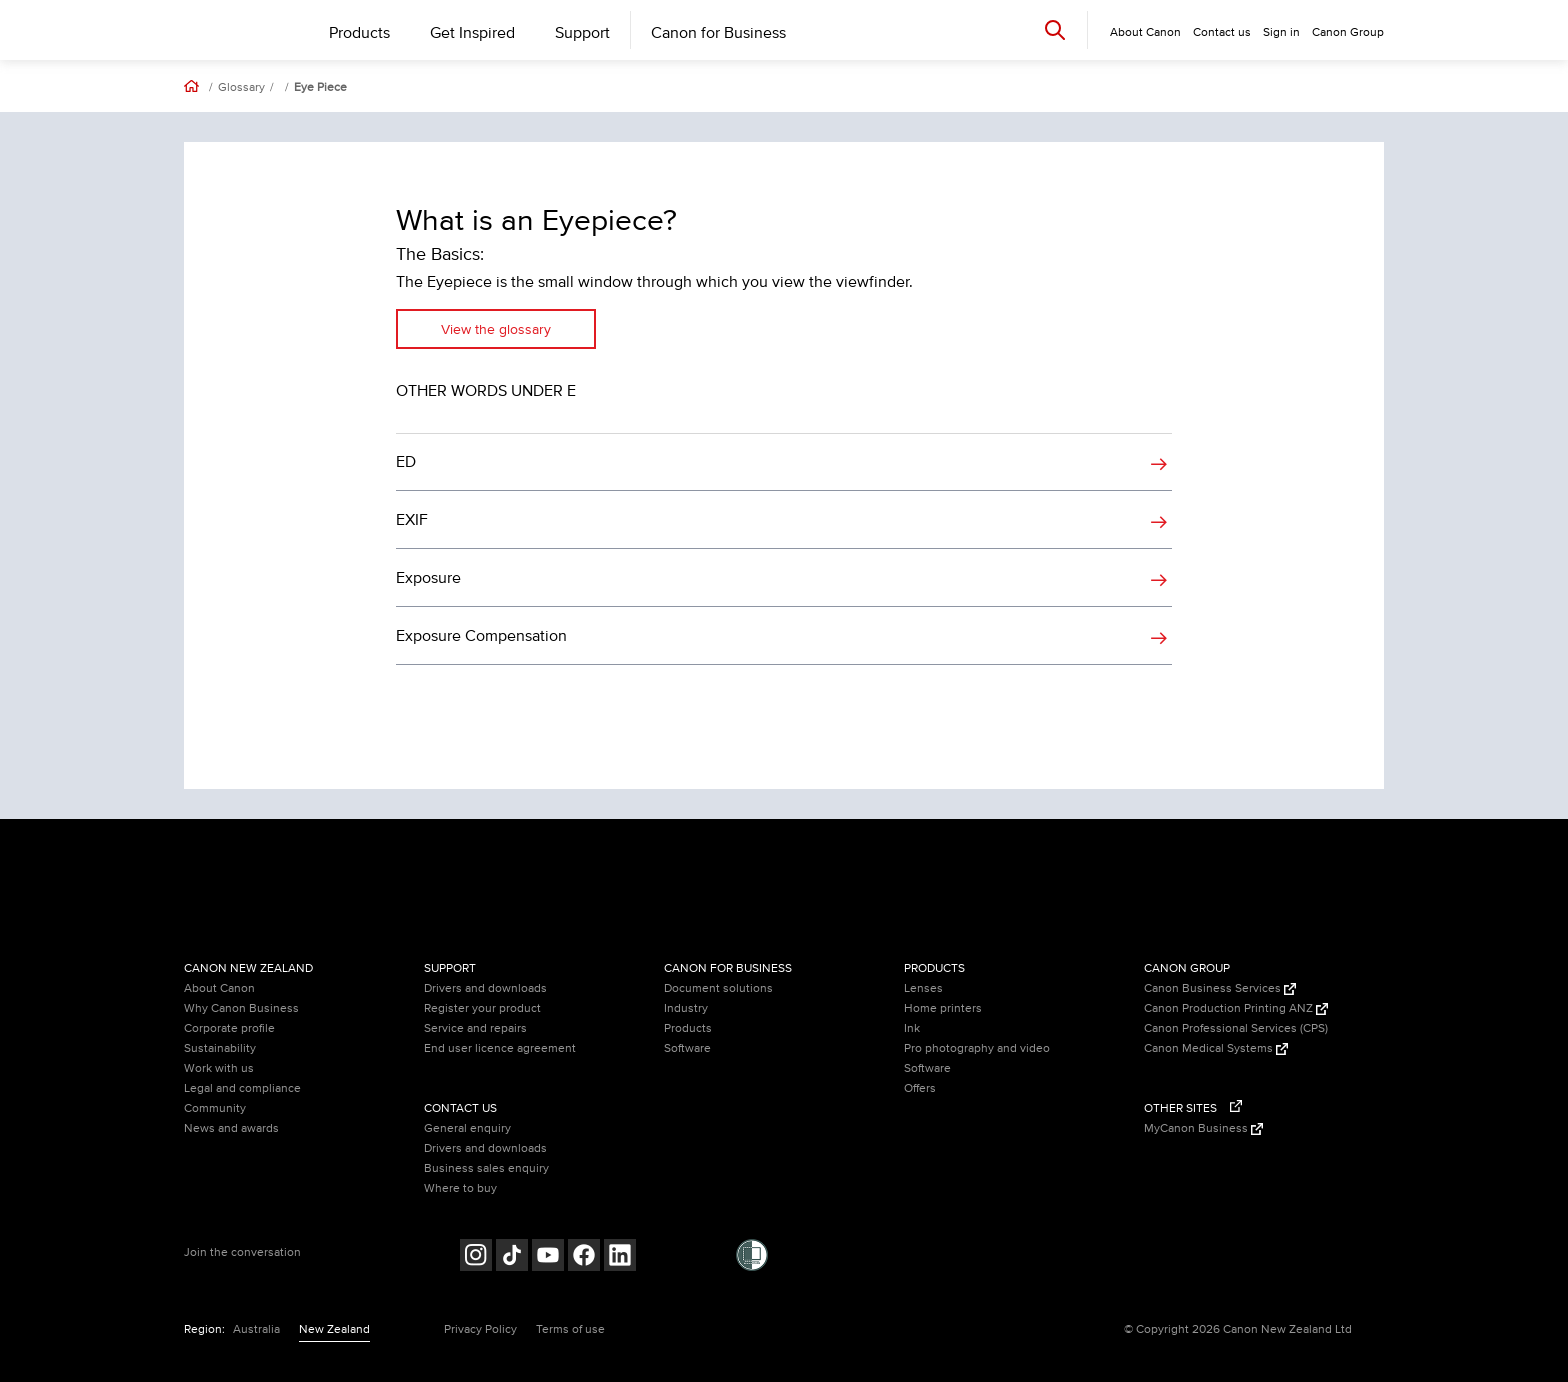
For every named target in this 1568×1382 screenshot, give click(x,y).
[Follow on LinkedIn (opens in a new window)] (620, 1257)
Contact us (1222, 32)
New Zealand (334, 1329)
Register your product (482, 1008)
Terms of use (570, 1329)
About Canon (219, 988)
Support (582, 33)
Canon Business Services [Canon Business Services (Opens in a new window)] (1220, 988)
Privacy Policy (480, 1329)
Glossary (241, 88)
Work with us (219, 1068)
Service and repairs (475, 1028)
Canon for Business (718, 33)
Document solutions (718, 988)
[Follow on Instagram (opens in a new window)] (476, 1257)
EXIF (412, 520)
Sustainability (220, 1048)
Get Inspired (472, 33)
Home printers (943, 1008)
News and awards (231, 1128)
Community (215, 1108)
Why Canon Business (241, 1008)
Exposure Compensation (481, 636)
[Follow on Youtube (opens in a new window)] (548, 1257)
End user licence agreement (500, 1048)
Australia (256, 1329)
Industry (686, 1008)
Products (359, 33)
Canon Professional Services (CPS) (1236, 1028)
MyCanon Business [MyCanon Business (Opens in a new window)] (1203, 1128)
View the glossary (496, 329)
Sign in (1281, 32)
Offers (920, 1088)
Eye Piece (320, 88)
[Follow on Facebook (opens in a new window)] (584, 1257)
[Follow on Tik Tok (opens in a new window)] (512, 1257)
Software (687, 1048)
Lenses (923, 988)
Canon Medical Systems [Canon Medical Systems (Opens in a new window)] (1216, 1048)
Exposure (428, 578)
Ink (912, 1028)
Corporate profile (229, 1028)
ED (406, 462)
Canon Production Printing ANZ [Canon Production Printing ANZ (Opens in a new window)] (1236, 1008)
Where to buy (460, 1188)
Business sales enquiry (486, 1168)
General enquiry (467, 1128)
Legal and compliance (242, 1088)
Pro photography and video (977, 1048)
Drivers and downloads (485, 988)
